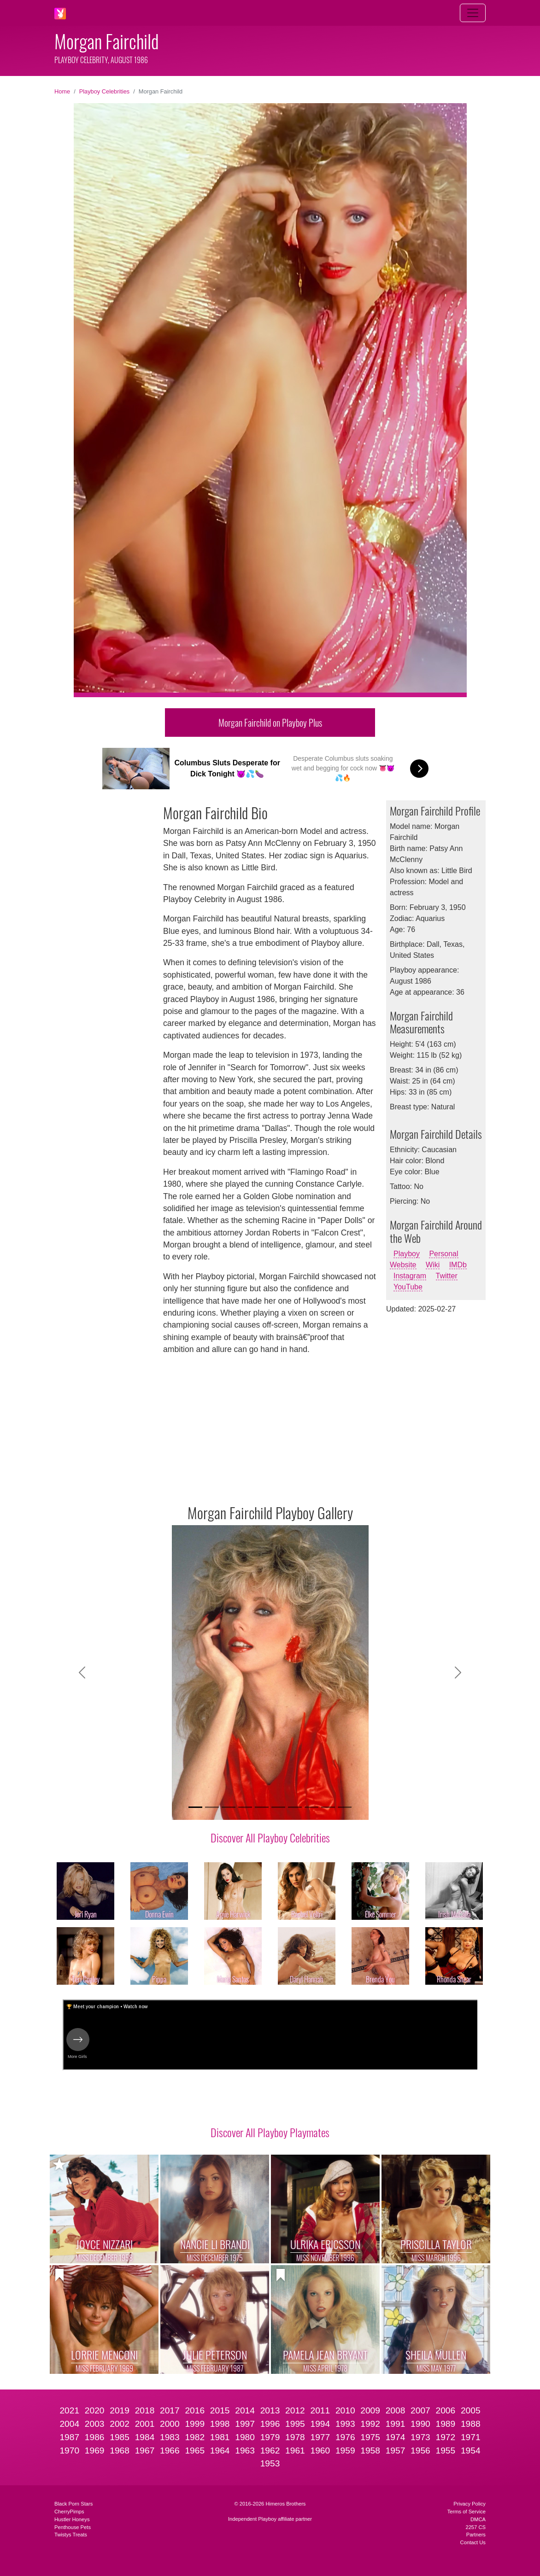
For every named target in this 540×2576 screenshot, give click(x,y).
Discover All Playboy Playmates (270, 2132)
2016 (195, 2410)
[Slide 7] (295, 1807)
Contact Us (473, 2542)
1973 (420, 2437)
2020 (95, 2410)
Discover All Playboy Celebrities (270, 1837)
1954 (471, 2450)
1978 (295, 2437)
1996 (270, 2424)
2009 (370, 2410)
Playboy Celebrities (104, 91)
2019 (119, 2410)
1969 (95, 2450)
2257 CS (475, 2527)
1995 (295, 2424)
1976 (345, 2437)
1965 (195, 2450)
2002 (119, 2424)
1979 (270, 2437)
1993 (345, 2424)
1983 (170, 2437)
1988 (471, 2424)
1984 (145, 2437)
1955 (446, 2450)
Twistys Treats (70, 2534)
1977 (320, 2437)
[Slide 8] (311, 1807)
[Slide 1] (195, 1807)
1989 (446, 2424)
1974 (395, 2437)
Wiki (433, 1265)
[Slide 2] (212, 1807)
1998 (220, 2424)
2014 (245, 2410)
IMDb (458, 1265)
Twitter (447, 1276)
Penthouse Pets (72, 2527)
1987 (69, 2437)
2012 (295, 2410)
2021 (69, 2410)
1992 (370, 2424)
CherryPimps (69, 2511)
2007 (420, 2410)
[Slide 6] (278, 1807)
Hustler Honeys (71, 2519)
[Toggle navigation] (473, 13)
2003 (95, 2424)
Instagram (409, 1276)
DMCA (478, 2519)
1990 (420, 2424)
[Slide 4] (245, 1807)
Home (62, 91)
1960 (320, 2450)
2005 (471, 2410)
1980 (245, 2437)
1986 (95, 2437)
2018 (145, 2410)
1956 (420, 2450)
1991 (395, 2424)
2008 (395, 2410)
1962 (270, 2450)
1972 (446, 2437)
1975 (370, 2437)
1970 (69, 2450)
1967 (145, 2450)
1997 (245, 2424)
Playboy (406, 1254)
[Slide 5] (262, 1807)
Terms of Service (466, 2511)
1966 (170, 2450)
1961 (295, 2450)
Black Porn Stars (73, 2503)
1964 (220, 2450)
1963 (245, 2450)
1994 (320, 2424)
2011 (320, 2410)
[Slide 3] (228, 1807)
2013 (270, 2410)
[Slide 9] (328, 1807)
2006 (446, 2410)
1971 (471, 2437)
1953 (270, 2463)
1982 (195, 2437)
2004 (69, 2424)
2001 (145, 2424)
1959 (345, 2450)
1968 (119, 2450)
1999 (195, 2424)
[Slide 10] (345, 1807)
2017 (170, 2410)
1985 (119, 2437)
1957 (395, 2450)
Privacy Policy (469, 2503)
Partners (476, 2534)
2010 (345, 2410)
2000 (170, 2424)
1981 (220, 2437)
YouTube (408, 1287)
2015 (220, 2410)
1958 (370, 2450)
